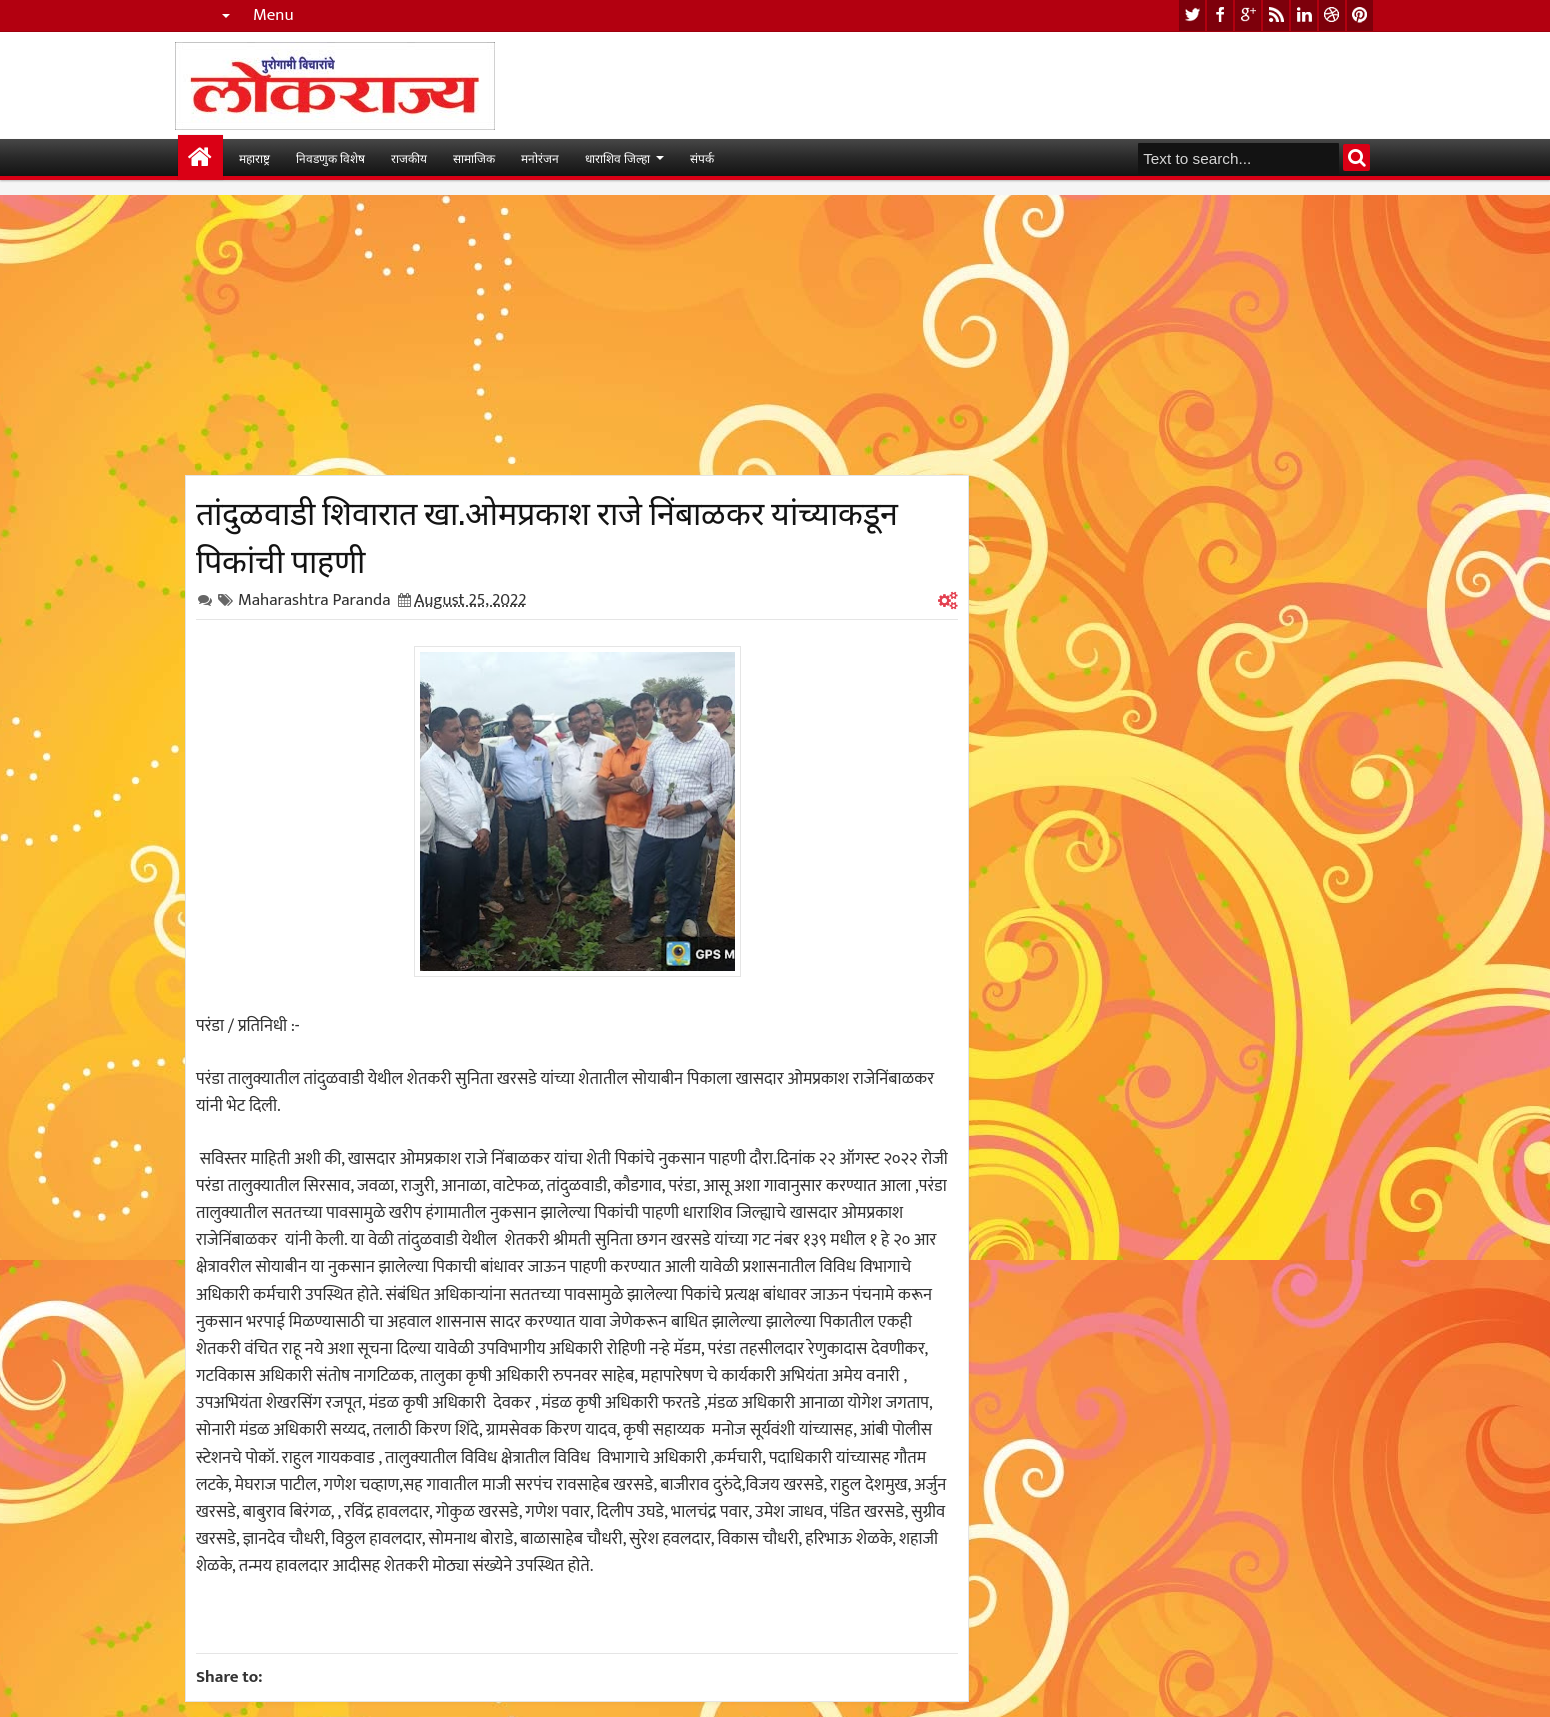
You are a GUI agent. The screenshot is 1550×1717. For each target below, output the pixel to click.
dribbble (1332, 15)
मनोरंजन (540, 157)
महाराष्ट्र (254, 157)
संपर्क (702, 157)
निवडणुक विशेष (330, 157)
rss (1276, 15)
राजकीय (409, 157)
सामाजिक (474, 157)
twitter (1192, 15)
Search (1356, 157)
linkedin (1304, 15)
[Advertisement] (577, 335)
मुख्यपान (200, 157)
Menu (273, 15)
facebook (1220, 15)
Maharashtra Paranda (314, 600)
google (1248, 15)
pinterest (1360, 15)
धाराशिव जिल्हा (617, 157)
